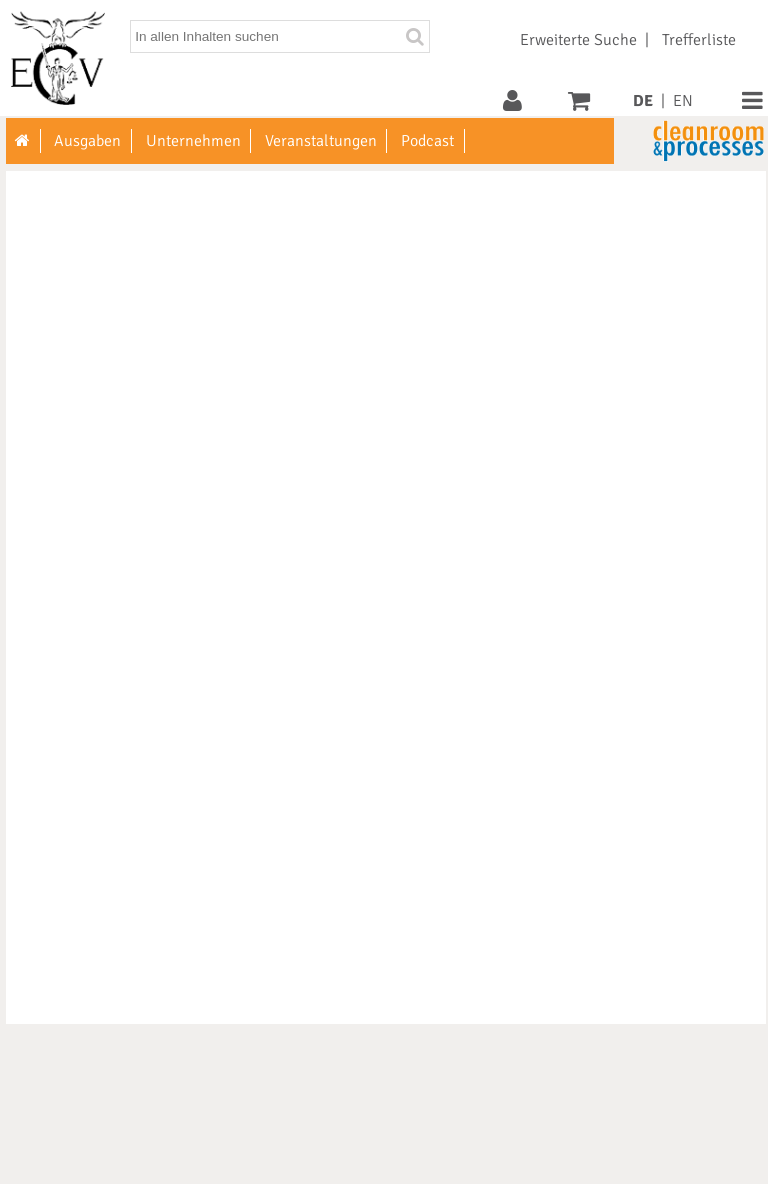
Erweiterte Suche (578, 40)
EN (683, 101)
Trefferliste (699, 40)
